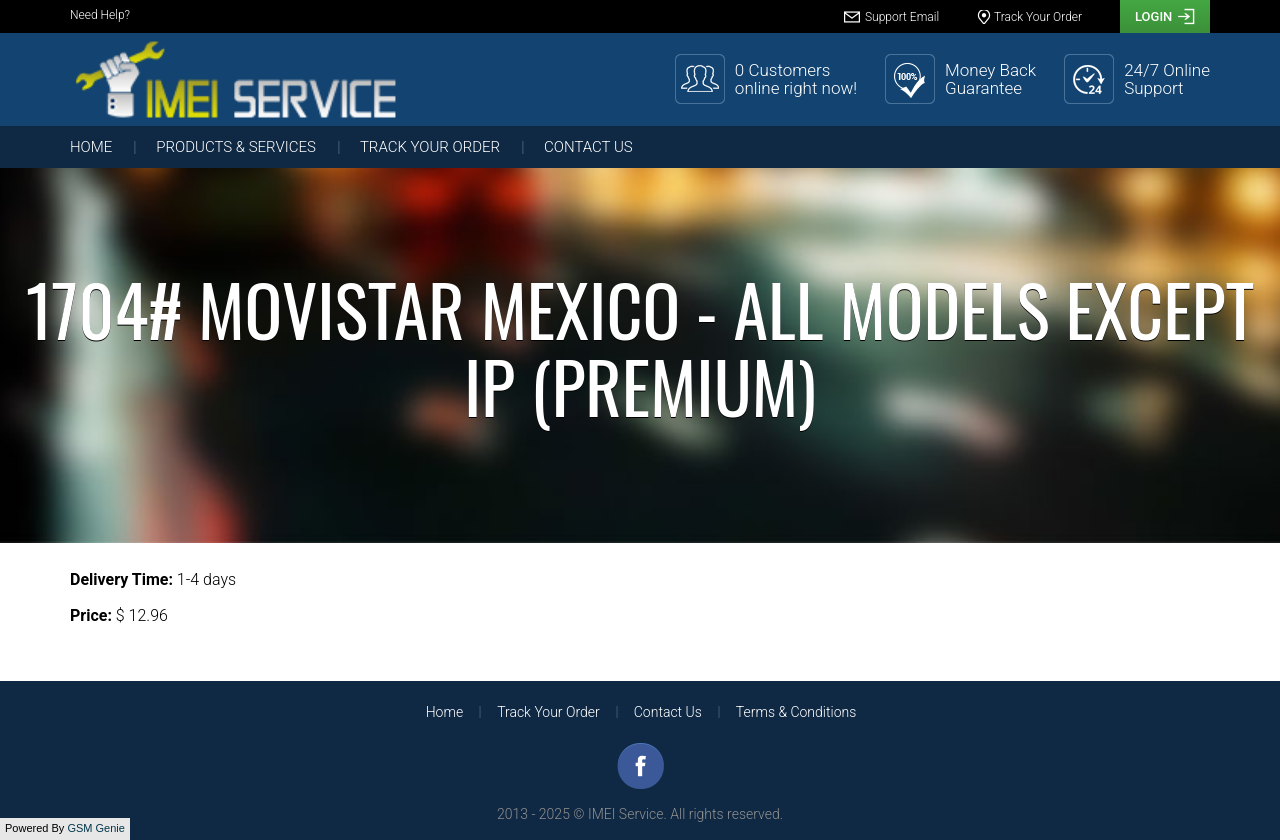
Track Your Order (430, 147)
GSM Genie (95, 828)
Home (91, 147)
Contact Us (588, 147)
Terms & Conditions (796, 712)
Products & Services (236, 147)
